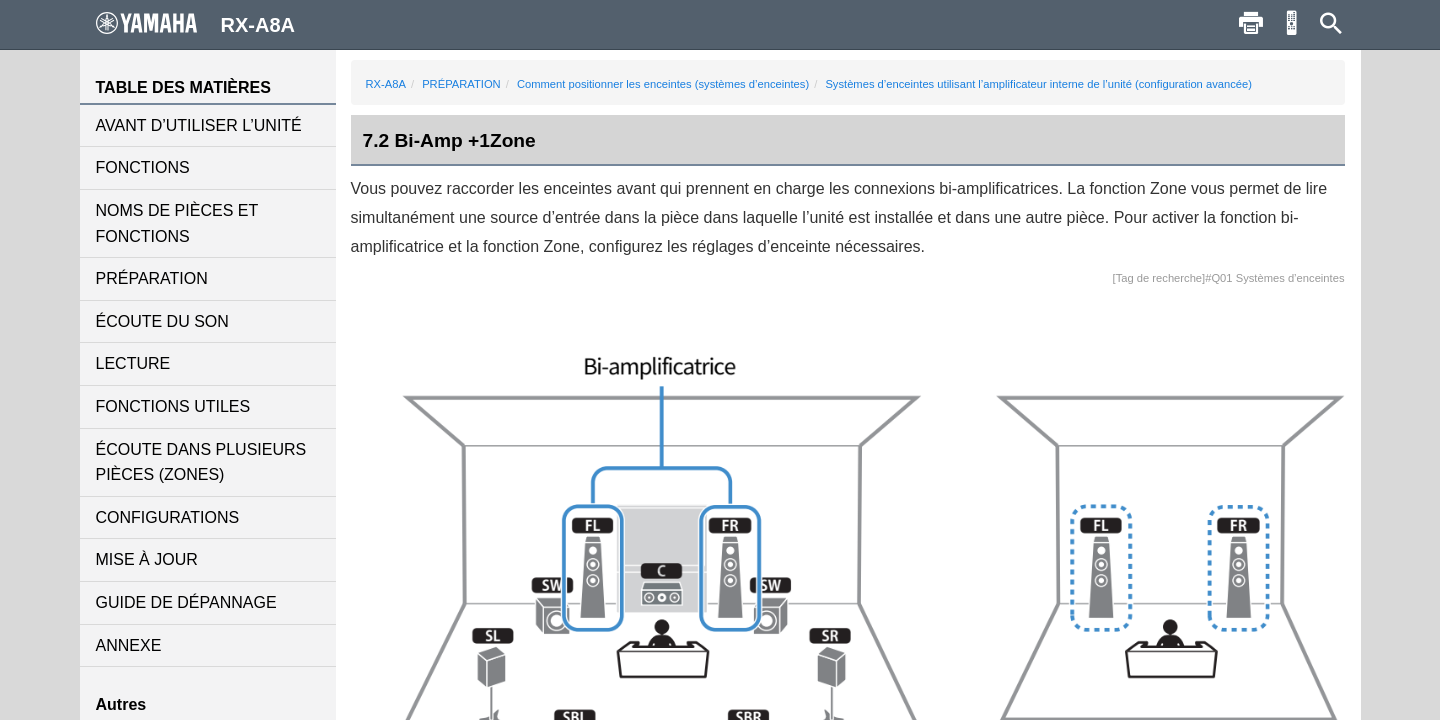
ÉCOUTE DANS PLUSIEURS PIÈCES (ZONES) (201, 462)
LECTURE (133, 363)
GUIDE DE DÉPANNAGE (186, 602)
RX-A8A (386, 84)
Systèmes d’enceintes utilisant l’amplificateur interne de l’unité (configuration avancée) (1038, 84)
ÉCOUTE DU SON (162, 321)
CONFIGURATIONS (168, 517)
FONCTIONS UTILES (173, 406)
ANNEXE (129, 645)
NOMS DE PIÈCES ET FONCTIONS (177, 223)
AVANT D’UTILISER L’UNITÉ (199, 125)
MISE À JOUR (147, 559)
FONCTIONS (143, 167)
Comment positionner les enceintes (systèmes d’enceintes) (663, 84)
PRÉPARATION (152, 278)
